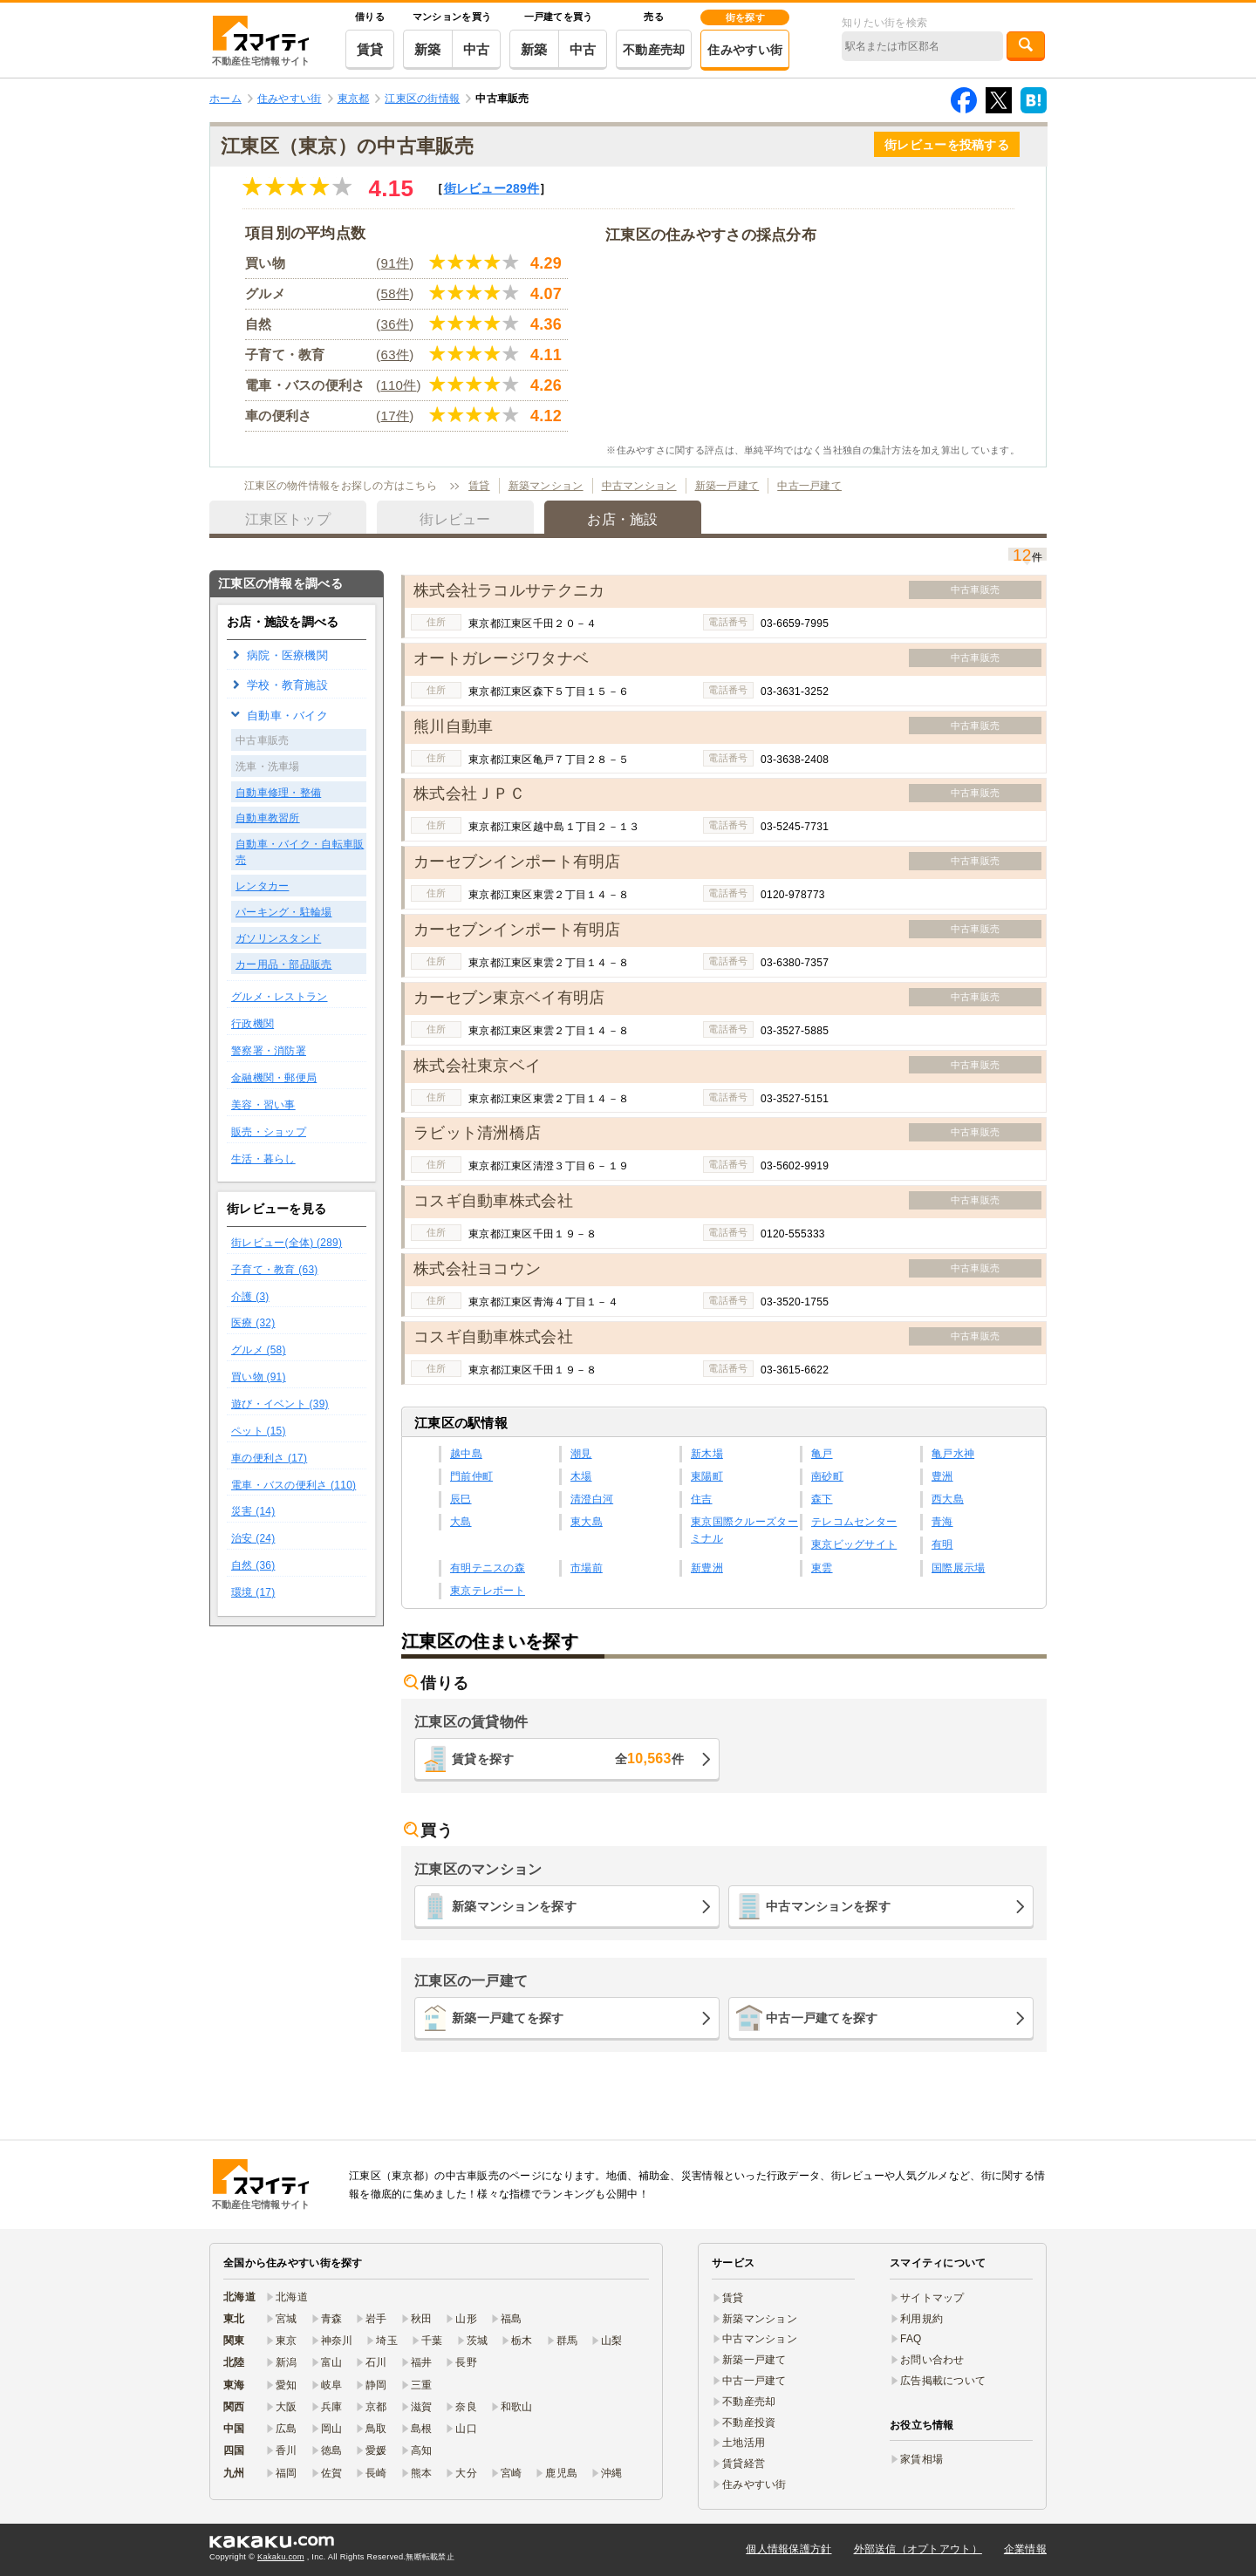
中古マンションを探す (828, 1906)
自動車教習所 (268, 818)
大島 (461, 1522)
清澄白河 (591, 1499)
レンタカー (262, 886)
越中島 (466, 1454)
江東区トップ (288, 519)
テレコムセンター (854, 1522)
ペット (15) (258, 1431)
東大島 (586, 1522)
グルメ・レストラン (279, 997)
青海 (942, 1522)
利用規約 (921, 2319)
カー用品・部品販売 (284, 964)
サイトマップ (932, 2298)
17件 (395, 415)
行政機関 (252, 1024)
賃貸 (370, 49)
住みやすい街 (744, 50)
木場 (581, 1476)
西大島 (948, 1499)
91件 (395, 263)
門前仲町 (471, 1476)
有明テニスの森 (487, 1568)
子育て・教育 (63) (274, 1270)
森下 (822, 1499)
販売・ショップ (268, 1132)
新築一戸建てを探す (508, 2018)
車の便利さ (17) (269, 1458)
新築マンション (546, 486)
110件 (398, 385)
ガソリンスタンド (278, 938)
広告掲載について (943, 2381)
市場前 (586, 1568)
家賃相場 (921, 2459)
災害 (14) (253, 1511)
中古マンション (639, 486)
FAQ (911, 2339)
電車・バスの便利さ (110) (293, 1485)
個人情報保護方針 (788, 2549)
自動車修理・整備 (278, 793)
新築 (427, 49)
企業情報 (1025, 2549)
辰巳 (461, 1499)
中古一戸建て (809, 486)
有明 (942, 1544)
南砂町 (827, 1476)
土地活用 (743, 2442)
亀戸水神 (953, 1454)
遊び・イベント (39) (280, 1404)
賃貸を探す (568, 1758)
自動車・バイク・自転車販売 (300, 852)
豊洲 (942, 1476)
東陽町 (707, 1476)
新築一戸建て (727, 486)
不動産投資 (748, 2422)
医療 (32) (253, 1323)
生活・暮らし (263, 1159)
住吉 (702, 1499)
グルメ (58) (258, 1350)
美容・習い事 (263, 1105)
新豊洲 (707, 1568)
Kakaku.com (280, 2556)
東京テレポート (487, 1590)
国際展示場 (958, 1568)
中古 (476, 49)
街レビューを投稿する (946, 145)
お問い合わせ (932, 2360)
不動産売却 (654, 50)
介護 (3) (250, 1297)
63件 (395, 354)
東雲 (822, 1568)
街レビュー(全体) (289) (286, 1243)
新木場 (707, 1454)
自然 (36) (253, 1565)
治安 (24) (253, 1538)
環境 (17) (253, 1592)
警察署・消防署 (268, 1051)
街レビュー (492, 188)
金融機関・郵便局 (274, 1078)
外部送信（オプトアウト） (918, 2549)
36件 (395, 324)
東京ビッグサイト (854, 1544)
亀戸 (822, 1454)
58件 (395, 293)
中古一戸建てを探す (822, 2018)
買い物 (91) (258, 1377)
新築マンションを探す (514, 1906)
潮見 (581, 1454)
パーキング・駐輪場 (284, 912)
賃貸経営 (743, 2463)
